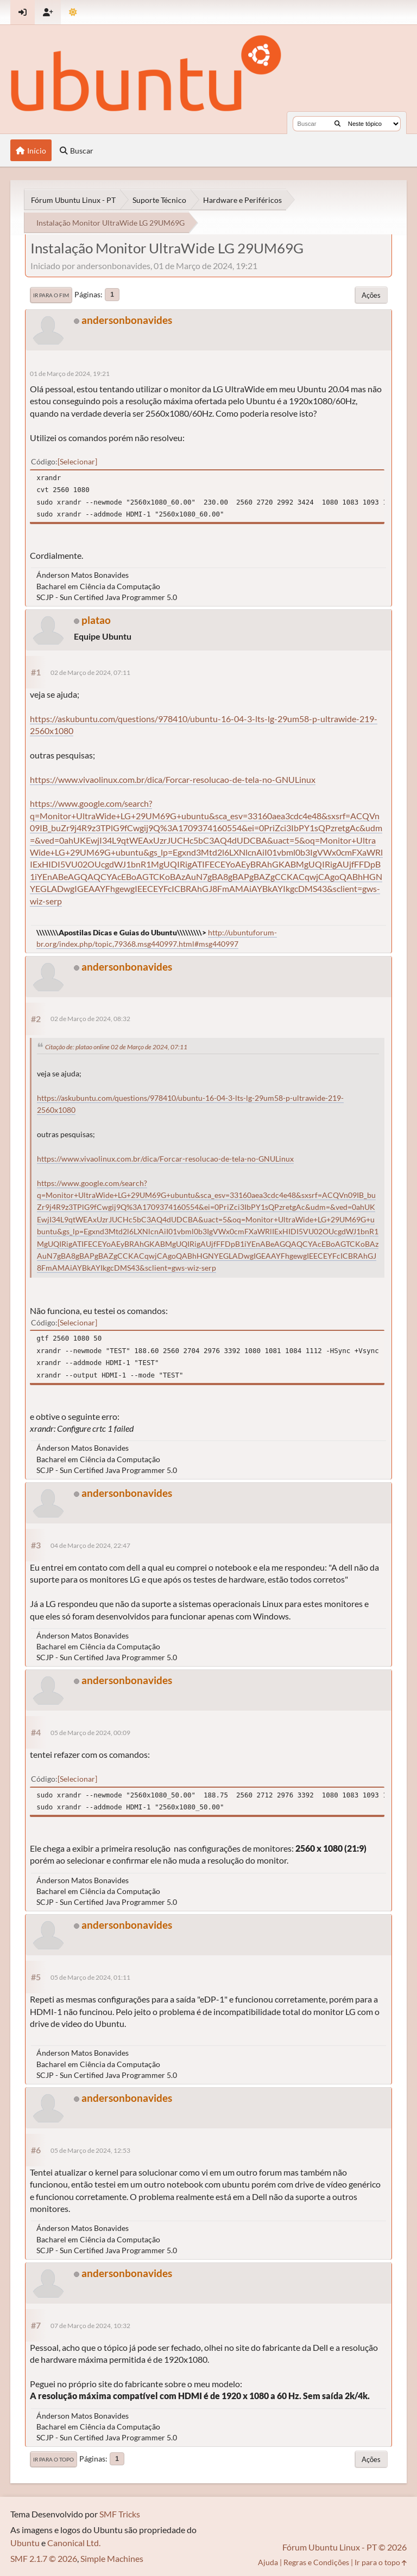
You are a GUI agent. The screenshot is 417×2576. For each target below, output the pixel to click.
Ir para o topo (53, 2459)
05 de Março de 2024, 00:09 (90, 1732)
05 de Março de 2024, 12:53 (90, 2150)
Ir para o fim (51, 295)
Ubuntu (25, 2542)
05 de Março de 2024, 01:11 (90, 1977)
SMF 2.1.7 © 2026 (43, 2558)
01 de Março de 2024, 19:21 (70, 373)
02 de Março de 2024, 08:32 (90, 1018)
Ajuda (268, 2562)
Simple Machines (111, 2558)
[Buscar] (337, 123)
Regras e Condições (316, 2562)
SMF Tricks (119, 2514)
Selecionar (77, 461)
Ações (371, 295)
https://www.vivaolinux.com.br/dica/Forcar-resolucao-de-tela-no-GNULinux (172, 779)
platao (96, 620)
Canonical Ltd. (73, 2542)
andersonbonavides (126, 320)
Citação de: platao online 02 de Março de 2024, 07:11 (116, 1047)
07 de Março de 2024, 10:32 (90, 2325)
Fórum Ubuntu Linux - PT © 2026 (344, 2547)
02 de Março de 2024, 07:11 (90, 672)
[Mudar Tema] (73, 12)
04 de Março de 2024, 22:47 (90, 1545)
